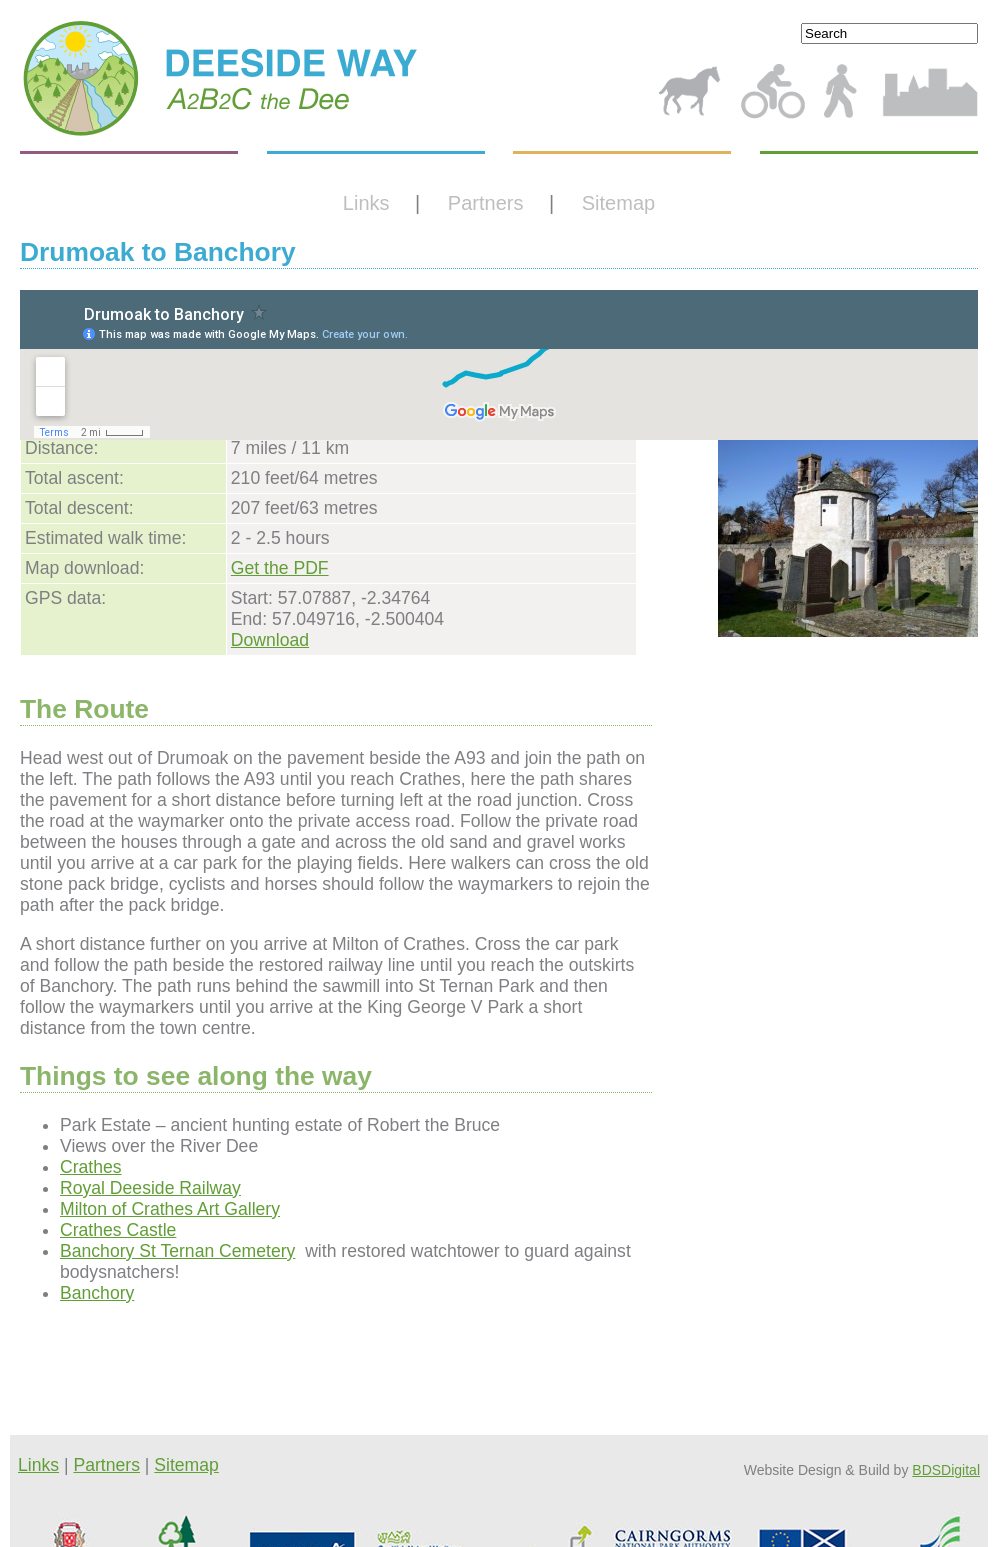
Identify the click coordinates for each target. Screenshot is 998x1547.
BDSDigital (946, 1470)
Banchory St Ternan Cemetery (177, 1251)
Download (270, 640)
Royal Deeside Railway (150, 1188)
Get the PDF (280, 568)
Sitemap (618, 203)
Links (366, 203)
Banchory (97, 1293)
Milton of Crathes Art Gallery (170, 1209)
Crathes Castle (118, 1230)
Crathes (91, 1167)
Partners (486, 203)
